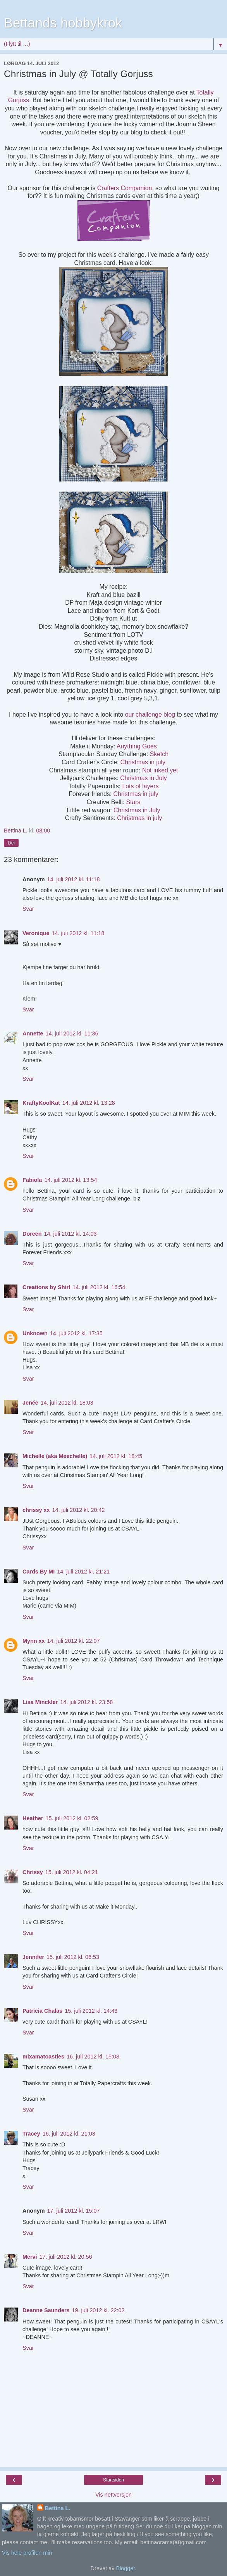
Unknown (35, 1333)
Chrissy (32, 1872)
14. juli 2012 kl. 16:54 (98, 1287)
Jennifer (33, 1957)
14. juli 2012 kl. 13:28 (88, 1103)
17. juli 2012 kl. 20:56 (66, 2257)
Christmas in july (142, 762)
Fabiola (32, 1180)
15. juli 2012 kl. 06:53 (72, 1957)
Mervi (29, 2257)
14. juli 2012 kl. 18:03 (67, 1403)
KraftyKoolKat (41, 1103)
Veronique (36, 933)
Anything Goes (137, 746)
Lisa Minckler (40, 1702)
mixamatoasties (43, 2056)
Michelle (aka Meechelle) (54, 1456)
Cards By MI (38, 1571)
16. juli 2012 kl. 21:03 (69, 2134)
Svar (28, 909)
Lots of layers (140, 786)
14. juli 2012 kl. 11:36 (72, 1033)
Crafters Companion (124, 188)
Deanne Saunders (46, 2310)
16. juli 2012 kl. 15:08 (93, 2056)
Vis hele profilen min (27, 2553)
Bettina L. (58, 2508)
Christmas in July (143, 778)
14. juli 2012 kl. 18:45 (115, 1456)
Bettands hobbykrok (63, 22)
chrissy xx (36, 1510)
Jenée (30, 1403)
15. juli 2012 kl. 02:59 (72, 1818)
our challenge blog (150, 714)
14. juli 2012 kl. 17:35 (76, 1333)
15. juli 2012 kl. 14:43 (91, 2011)
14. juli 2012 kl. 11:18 (73, 879)
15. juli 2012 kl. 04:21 (71, 1872)
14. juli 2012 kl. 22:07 (73, 1641)
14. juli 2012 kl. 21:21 (83, 1571)
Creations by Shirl (46, 1287)
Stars (133, 802)
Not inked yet (160, 770)
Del (11, 843)
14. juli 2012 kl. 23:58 (86, 1702)
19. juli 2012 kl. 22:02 (98, 2310)
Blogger (125, 2568)
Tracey (31, 2134)
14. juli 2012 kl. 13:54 (70, 1180)
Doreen (32, 1234)
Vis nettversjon (113, 2495)
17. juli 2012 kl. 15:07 (73, 2211)
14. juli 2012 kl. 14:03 (70, 1234)
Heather (32, 1818)
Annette (32, 1033)
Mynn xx (33, 1641)
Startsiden (113, 2480)
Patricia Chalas (42, 2011)
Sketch (159, 754)
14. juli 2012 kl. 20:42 (78, 1510)
